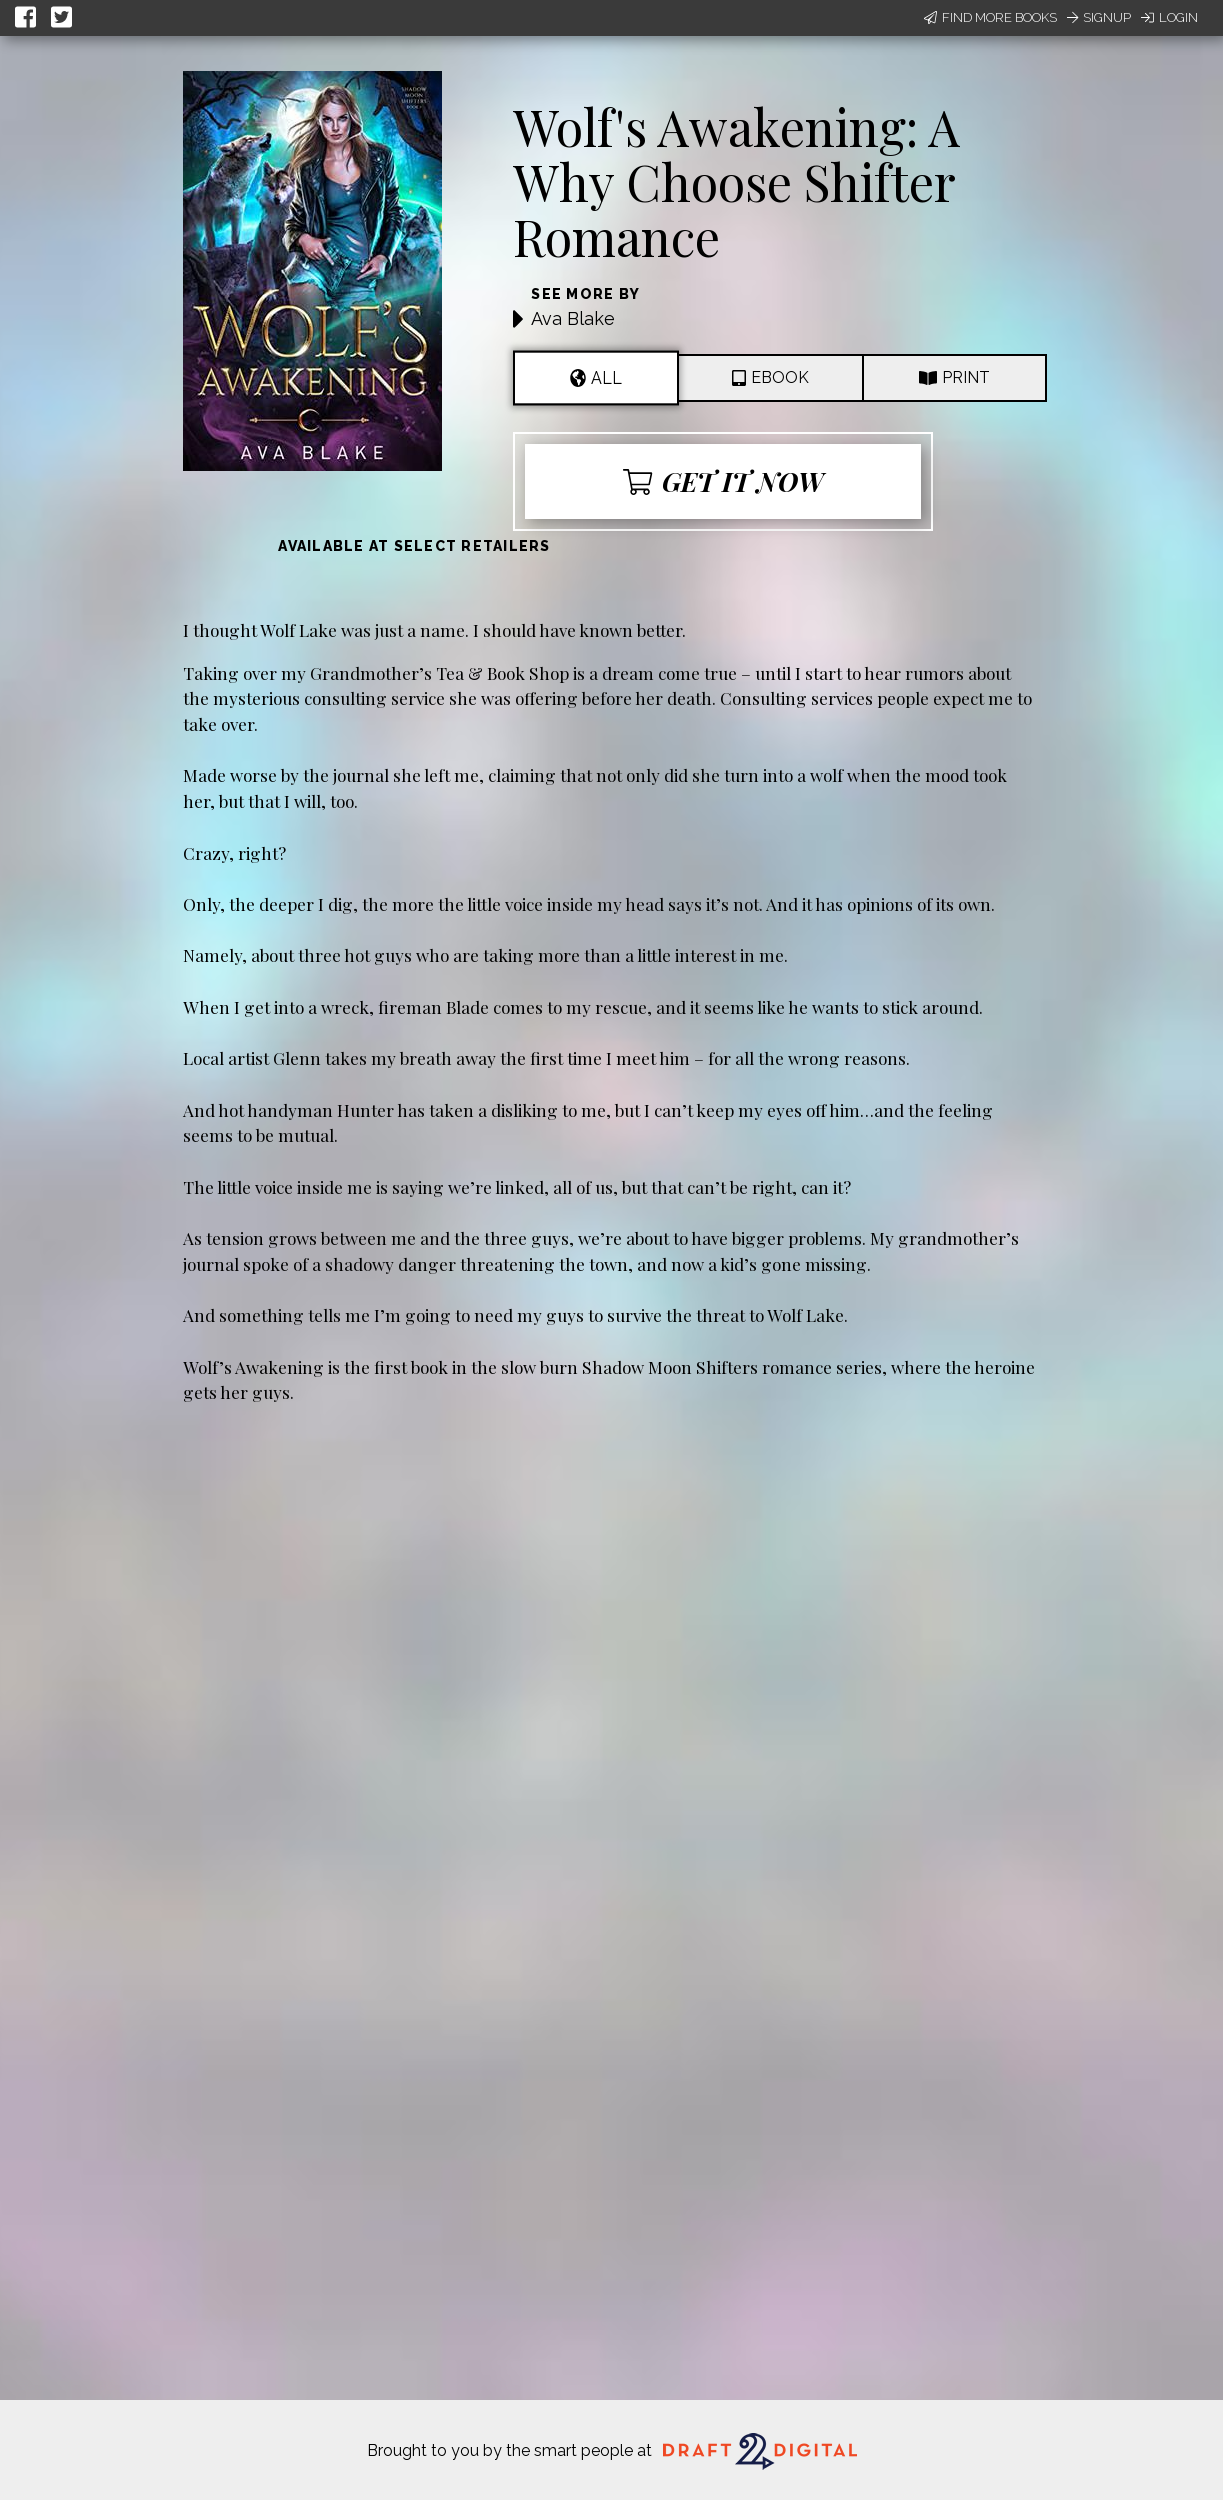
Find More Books (990, 17)
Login (1169, 17)
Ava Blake (573, 318)
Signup (1099, 17)
